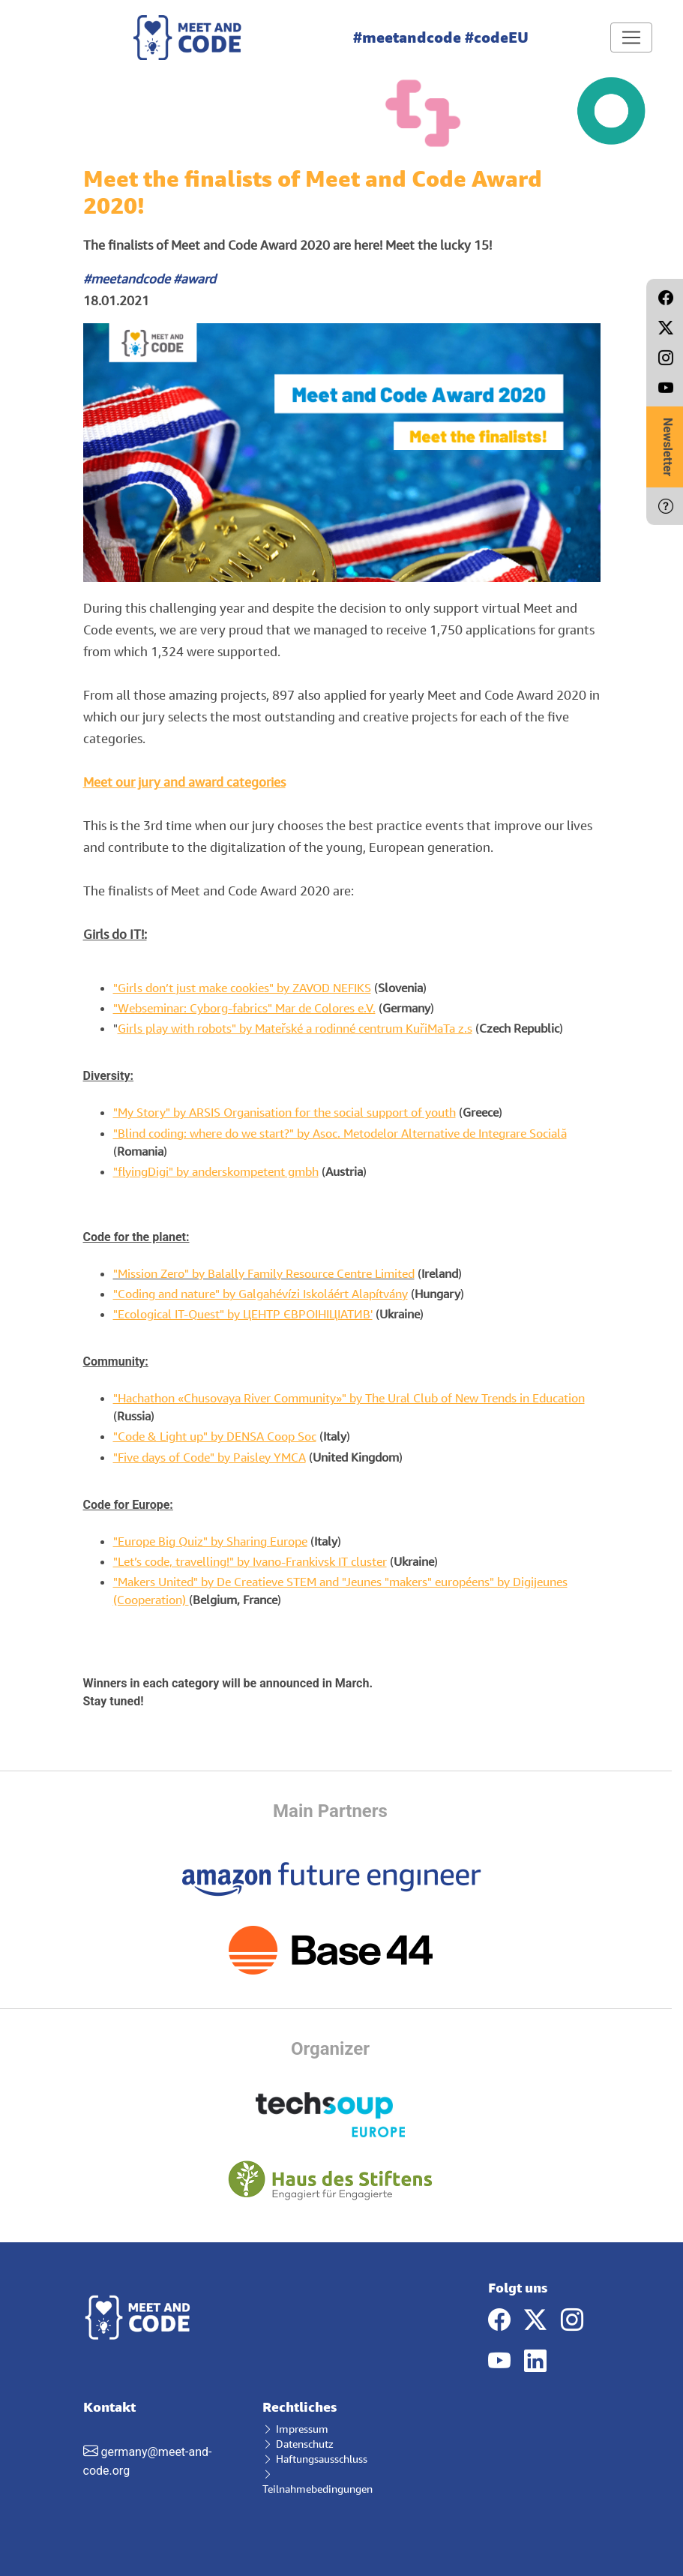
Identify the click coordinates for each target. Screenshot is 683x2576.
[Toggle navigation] (631, 37)
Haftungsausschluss (314, 2458)
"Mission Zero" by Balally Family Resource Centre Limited (264, 1273)
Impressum (295, 2428)
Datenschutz (298, 2443)
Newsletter (668, 447)
